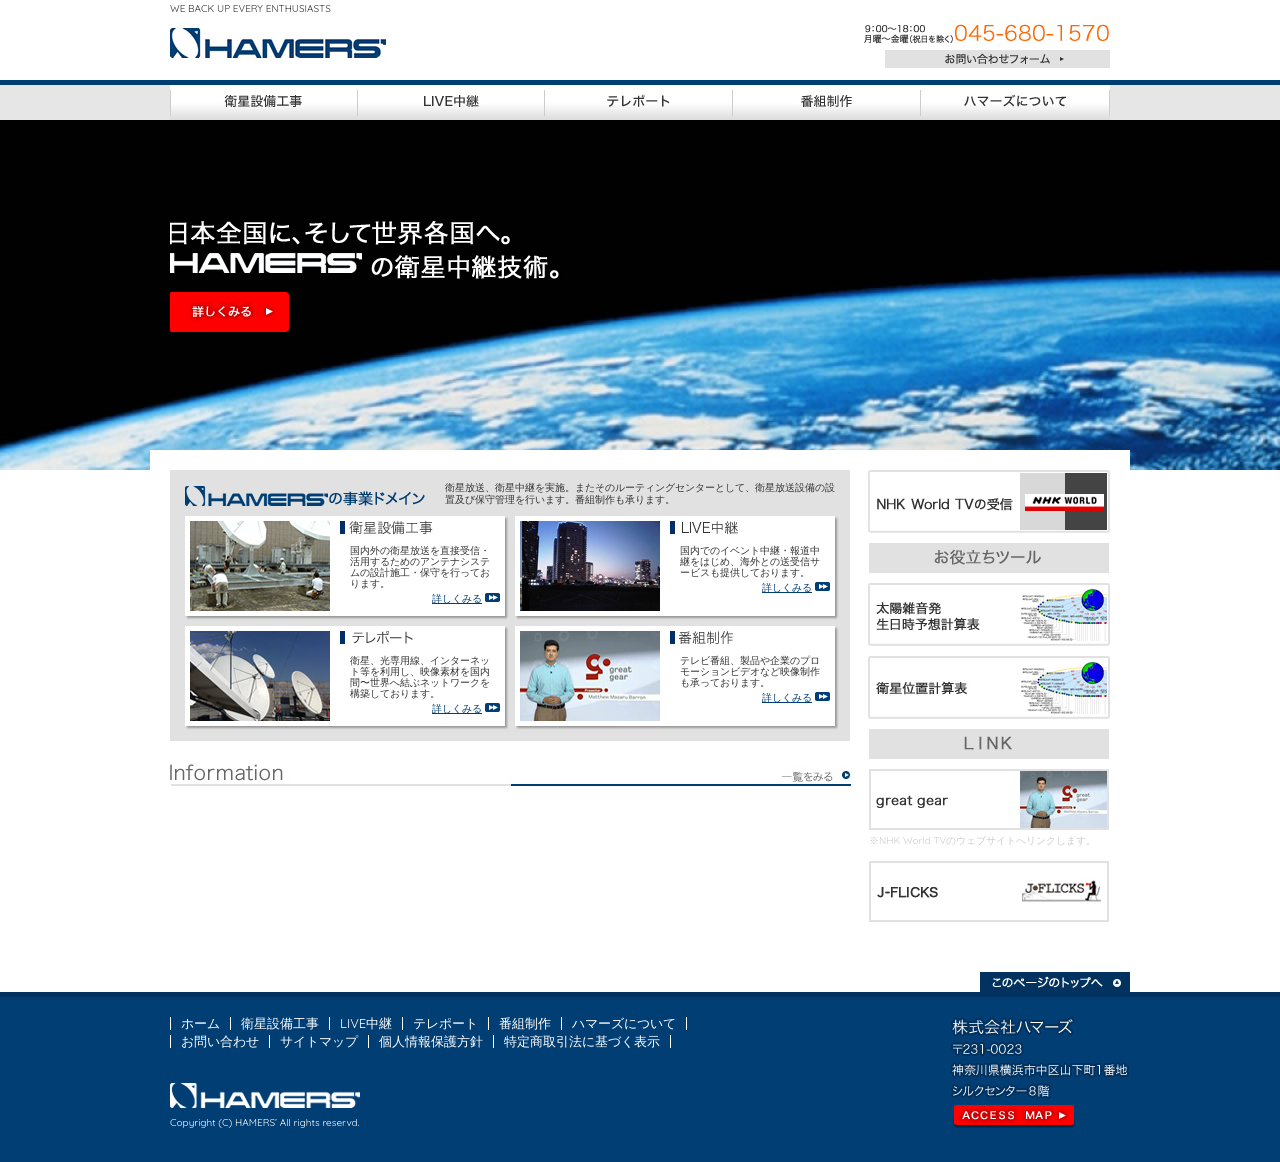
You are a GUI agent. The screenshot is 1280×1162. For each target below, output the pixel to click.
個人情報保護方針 (431, 1041)
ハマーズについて (624, 1023)
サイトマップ (319, 1041)
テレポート (445, 1023)
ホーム (200, 1023)
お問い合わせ (220, 1041)
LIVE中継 (366, 1023)
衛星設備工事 (280, 1023)
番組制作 (525, 1023)
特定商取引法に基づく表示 (582, 1041)
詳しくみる (457, 598)
